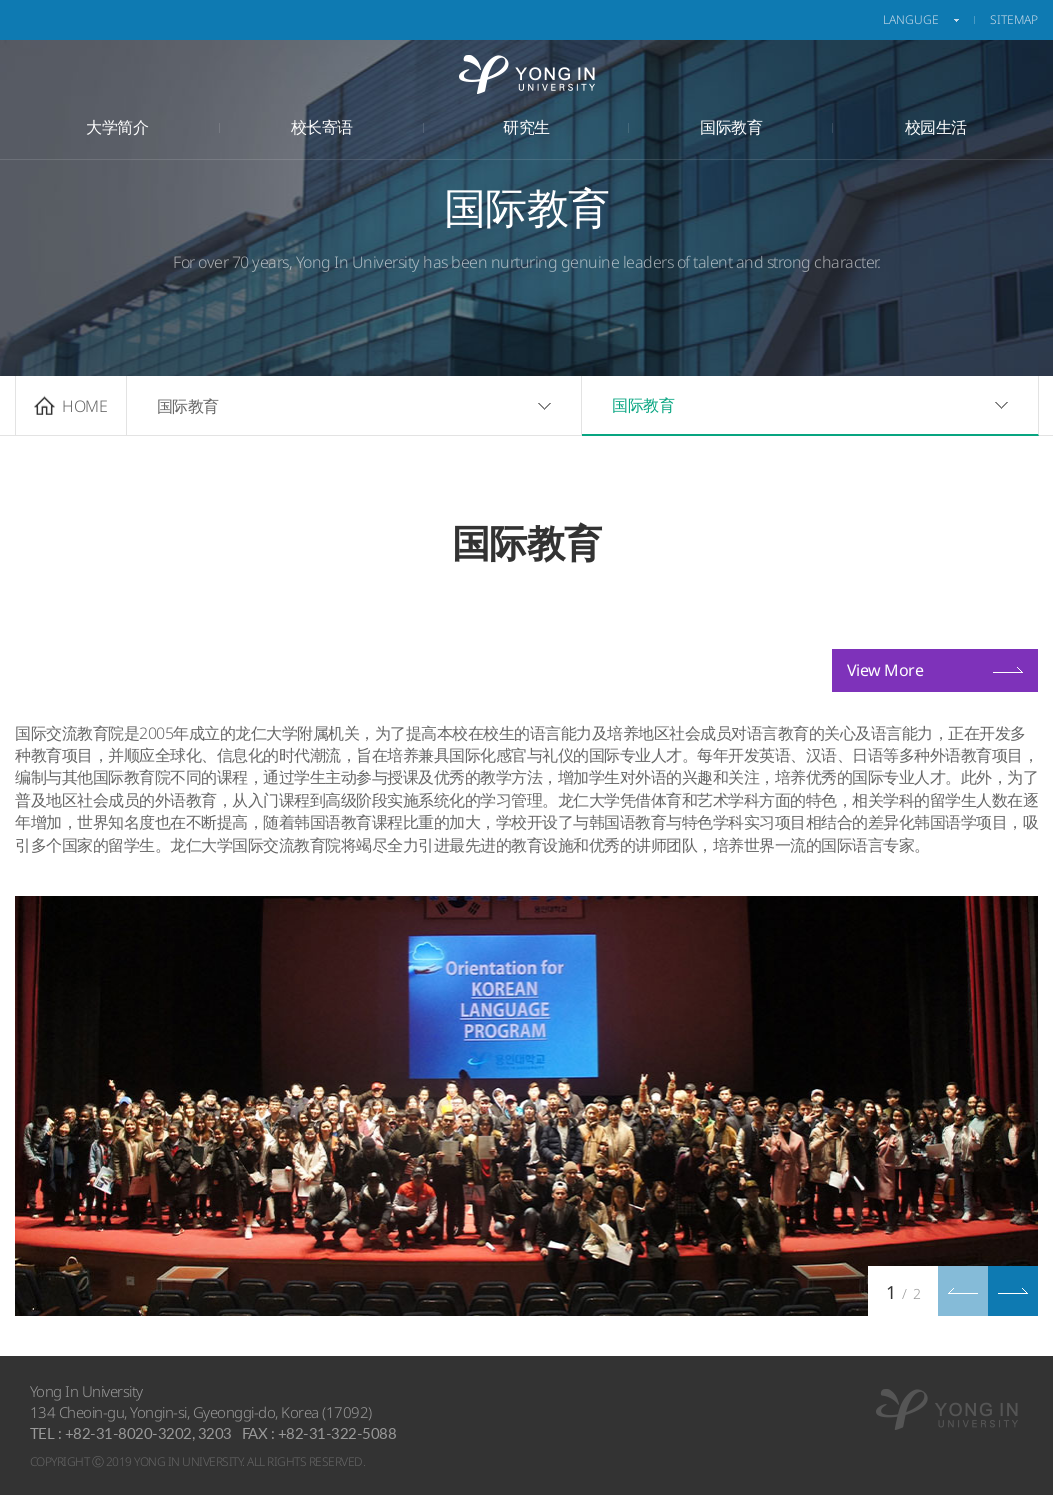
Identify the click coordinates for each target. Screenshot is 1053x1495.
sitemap (1014, 19)
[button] (1013, 1291)
